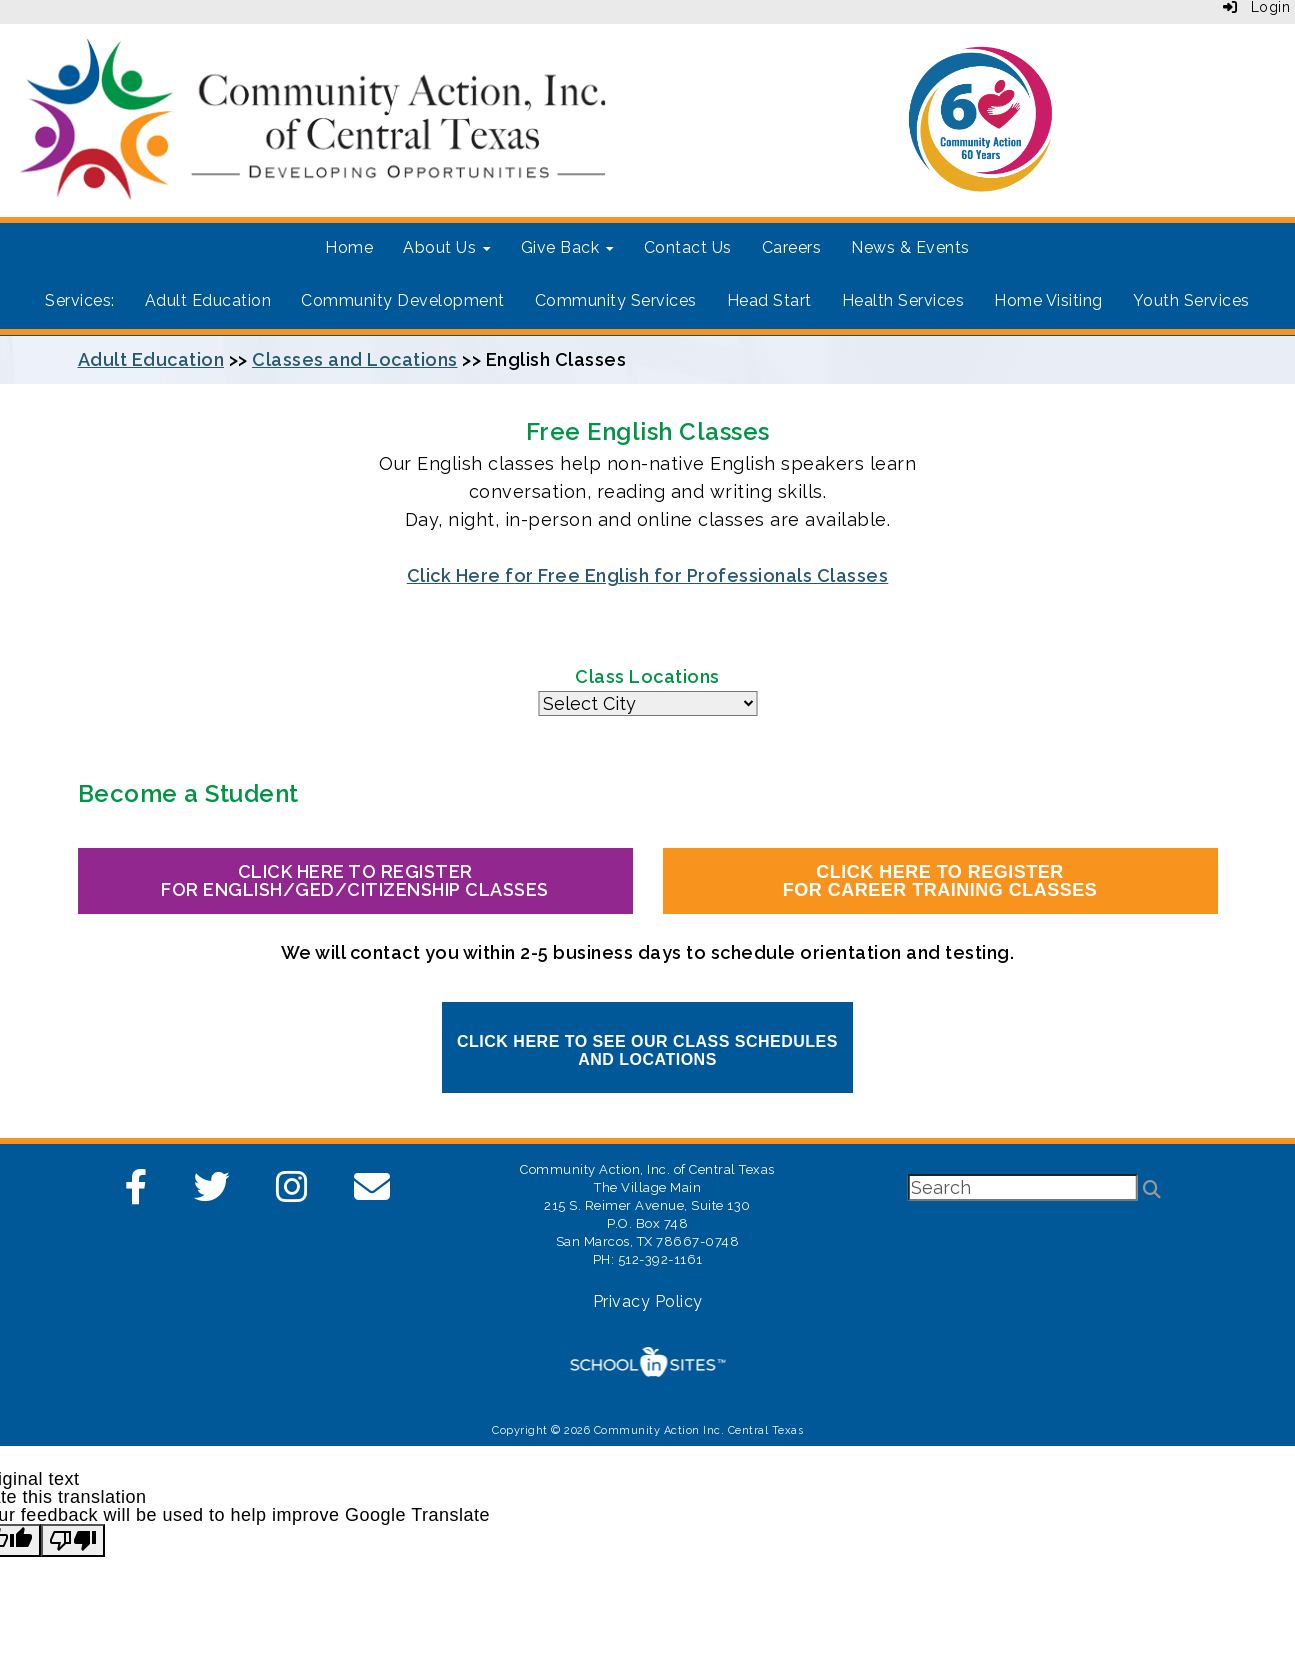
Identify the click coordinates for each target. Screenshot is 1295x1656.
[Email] (372, 1193)
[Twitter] (212, 1193)
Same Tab (647, 703)
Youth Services (1191, 300)
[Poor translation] (73, 1540)
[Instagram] (292, 1193)
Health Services (903, 300)
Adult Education (208, 300)
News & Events (910, 247)
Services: (80, 300)
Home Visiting (1048, 300)
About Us (447, 247)
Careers (792, 247)
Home (349, 247)
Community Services (616, 300)
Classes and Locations (355, 359)
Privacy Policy (648, 1301)
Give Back (567, 247)
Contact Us (688, 247)
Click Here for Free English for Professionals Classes (648, 575)
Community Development (403, 300)
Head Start (769, 300)
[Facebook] (137, 1193)
